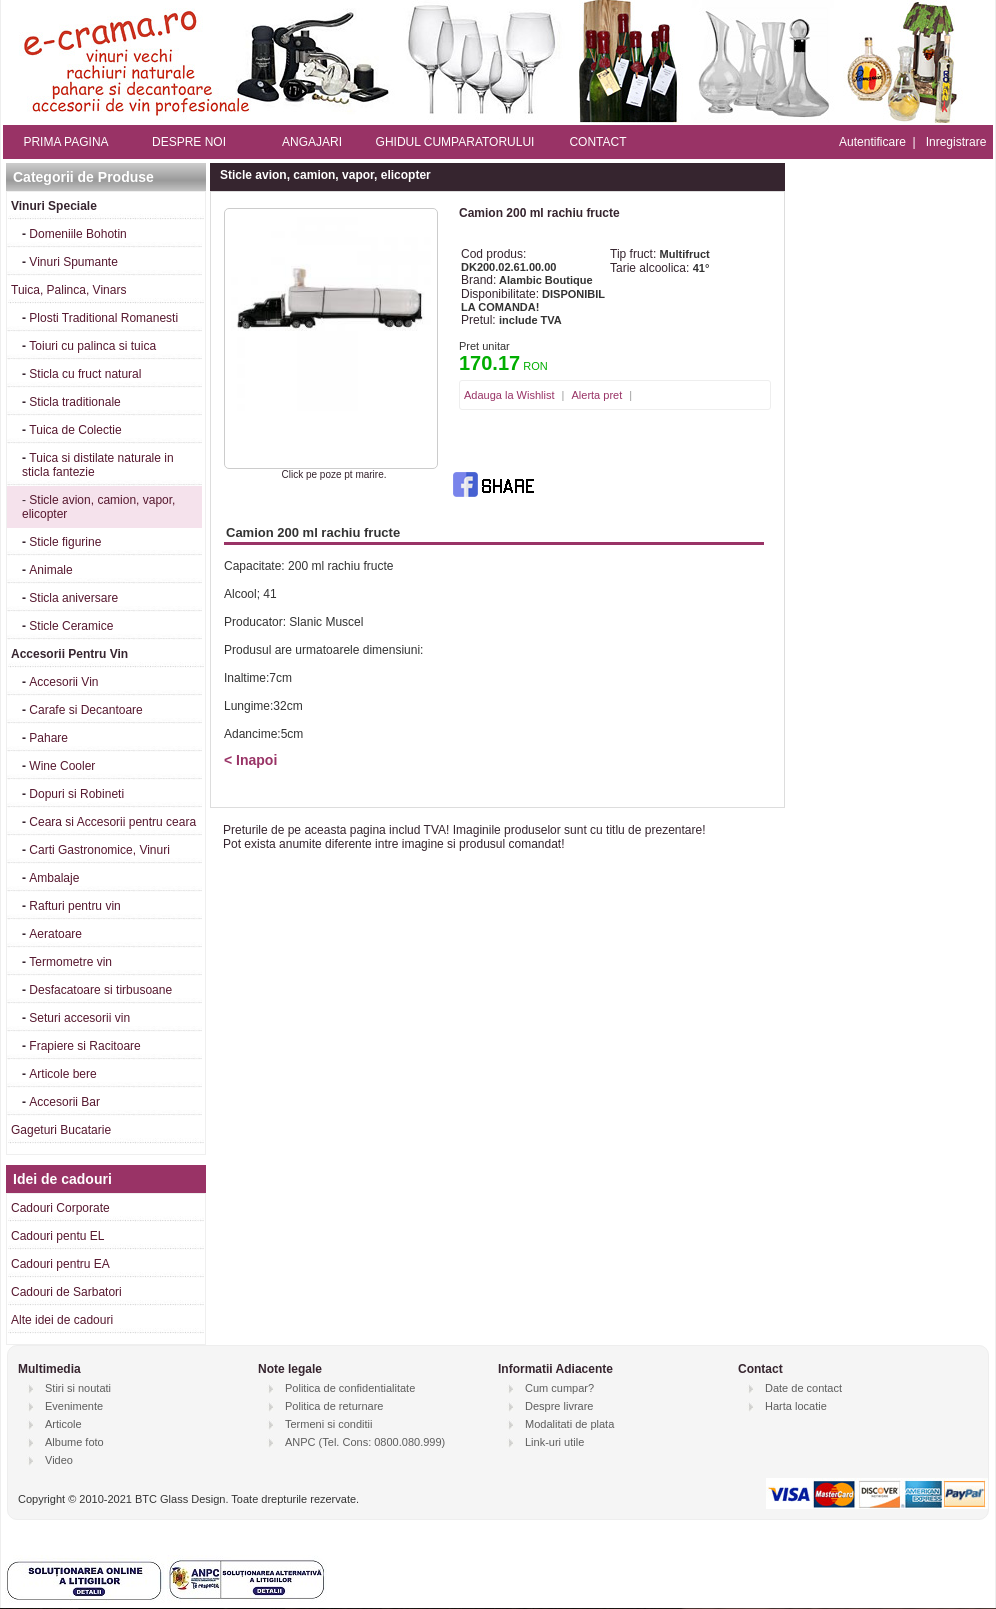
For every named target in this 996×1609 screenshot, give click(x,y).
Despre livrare (559, 1406)
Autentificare (872, 142)
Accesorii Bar (64, 1102)
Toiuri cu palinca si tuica (92, 346)
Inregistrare (956, 142)
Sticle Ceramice (71, 626)
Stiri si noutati (78, 1388)
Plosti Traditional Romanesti (103, 318)
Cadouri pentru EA (60, 1264)
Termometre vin (70, 962)
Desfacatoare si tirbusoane (100, 990)
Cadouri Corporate (60, 1208)
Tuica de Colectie (75, 430)
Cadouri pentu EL (57, 1236)
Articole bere (62, 1074)
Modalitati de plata (569, 1424)
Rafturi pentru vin (74, 906)
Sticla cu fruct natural (85, 374)
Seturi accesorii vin (79, 1018)
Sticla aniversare (73, 598)
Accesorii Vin (63, 682)
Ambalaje (54, 878)
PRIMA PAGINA (65, 142)
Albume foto (74, 1442)
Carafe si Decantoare (85, 710)
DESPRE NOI (189, 142)
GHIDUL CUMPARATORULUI (455, 142)
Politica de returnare (334, 1406)
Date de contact (803, 1388)
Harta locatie (796, 1406)
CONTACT (597, 142)
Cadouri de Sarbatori (66, 1292)
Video (59, 1460)
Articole (63, 1424)
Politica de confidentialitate (350, 1388)
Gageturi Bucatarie (61, 1130)
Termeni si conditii (328, 1424)
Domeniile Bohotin (77, 234)
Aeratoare (55, 934)
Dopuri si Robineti (76, 794)
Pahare (48, 738)
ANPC (300, 1442)
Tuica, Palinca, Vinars (68, 290)
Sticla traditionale (74, 402)
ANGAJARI (312, 142)
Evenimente (74, 1406)
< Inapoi (250, 760)
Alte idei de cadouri (62, 1320)
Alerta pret (596, 395)
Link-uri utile (554, 1442)
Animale (50, 570)
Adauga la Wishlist (509, 395)
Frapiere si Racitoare (84, 1046)
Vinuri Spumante (73, 262)
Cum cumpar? (559, 1388)
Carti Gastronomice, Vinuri (99, 850)
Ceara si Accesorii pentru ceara (112, 822)
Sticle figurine (65, 542)
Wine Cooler (62, 766)
